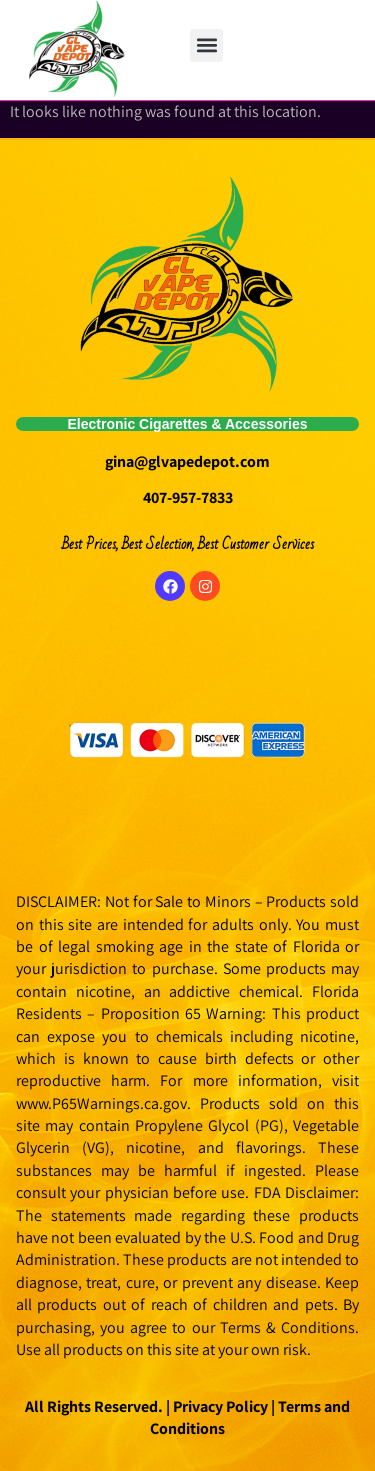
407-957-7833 (188, 497)
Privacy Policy (219, 1406)
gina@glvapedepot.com (187, 461)
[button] (206, 45)
